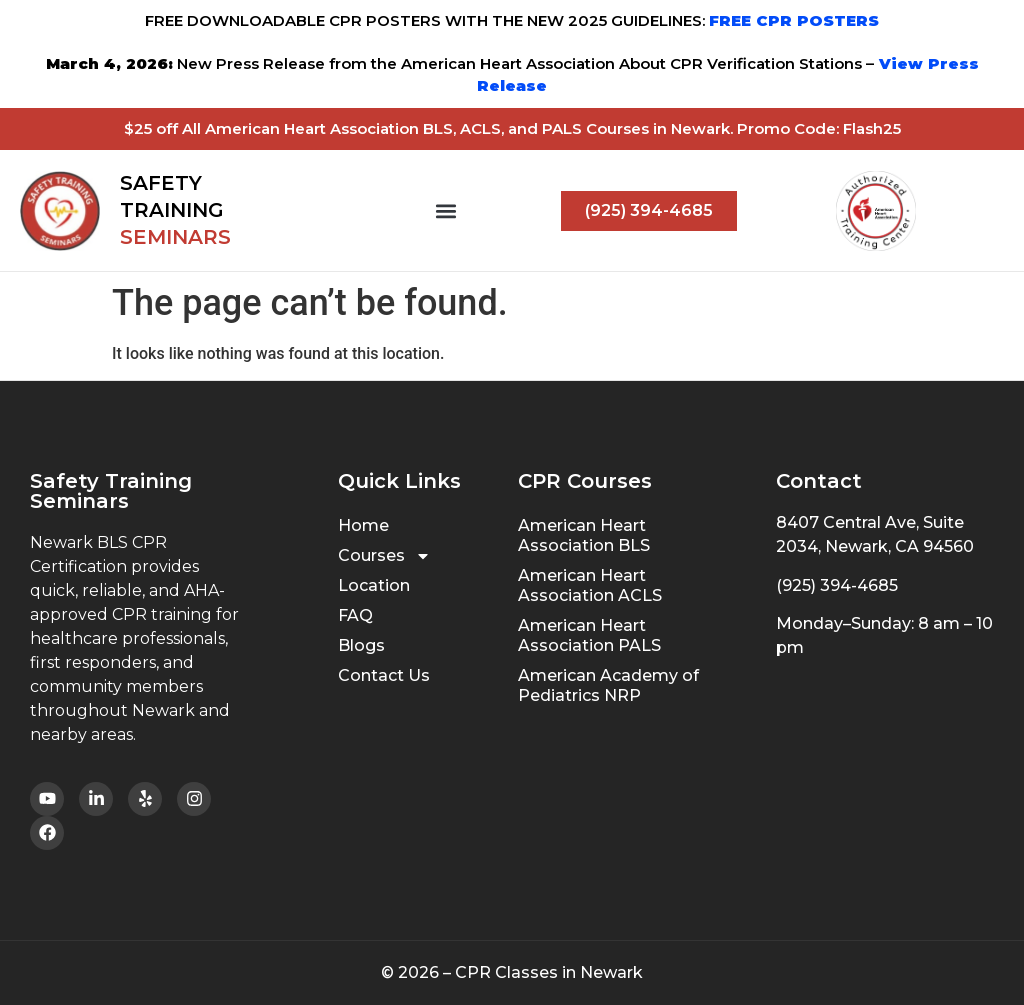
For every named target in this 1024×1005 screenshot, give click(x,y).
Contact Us (384, 675)
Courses (384, 556)
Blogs (361, 645)
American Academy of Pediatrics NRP (608, 685)
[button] (446, 210)
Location (374, 585)
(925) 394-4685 (837, 585)
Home (363, 525)
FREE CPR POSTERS (794, 20)
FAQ (355, 615)
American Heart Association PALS (589, 635)
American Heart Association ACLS (590, 585)
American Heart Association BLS (584, 535)
